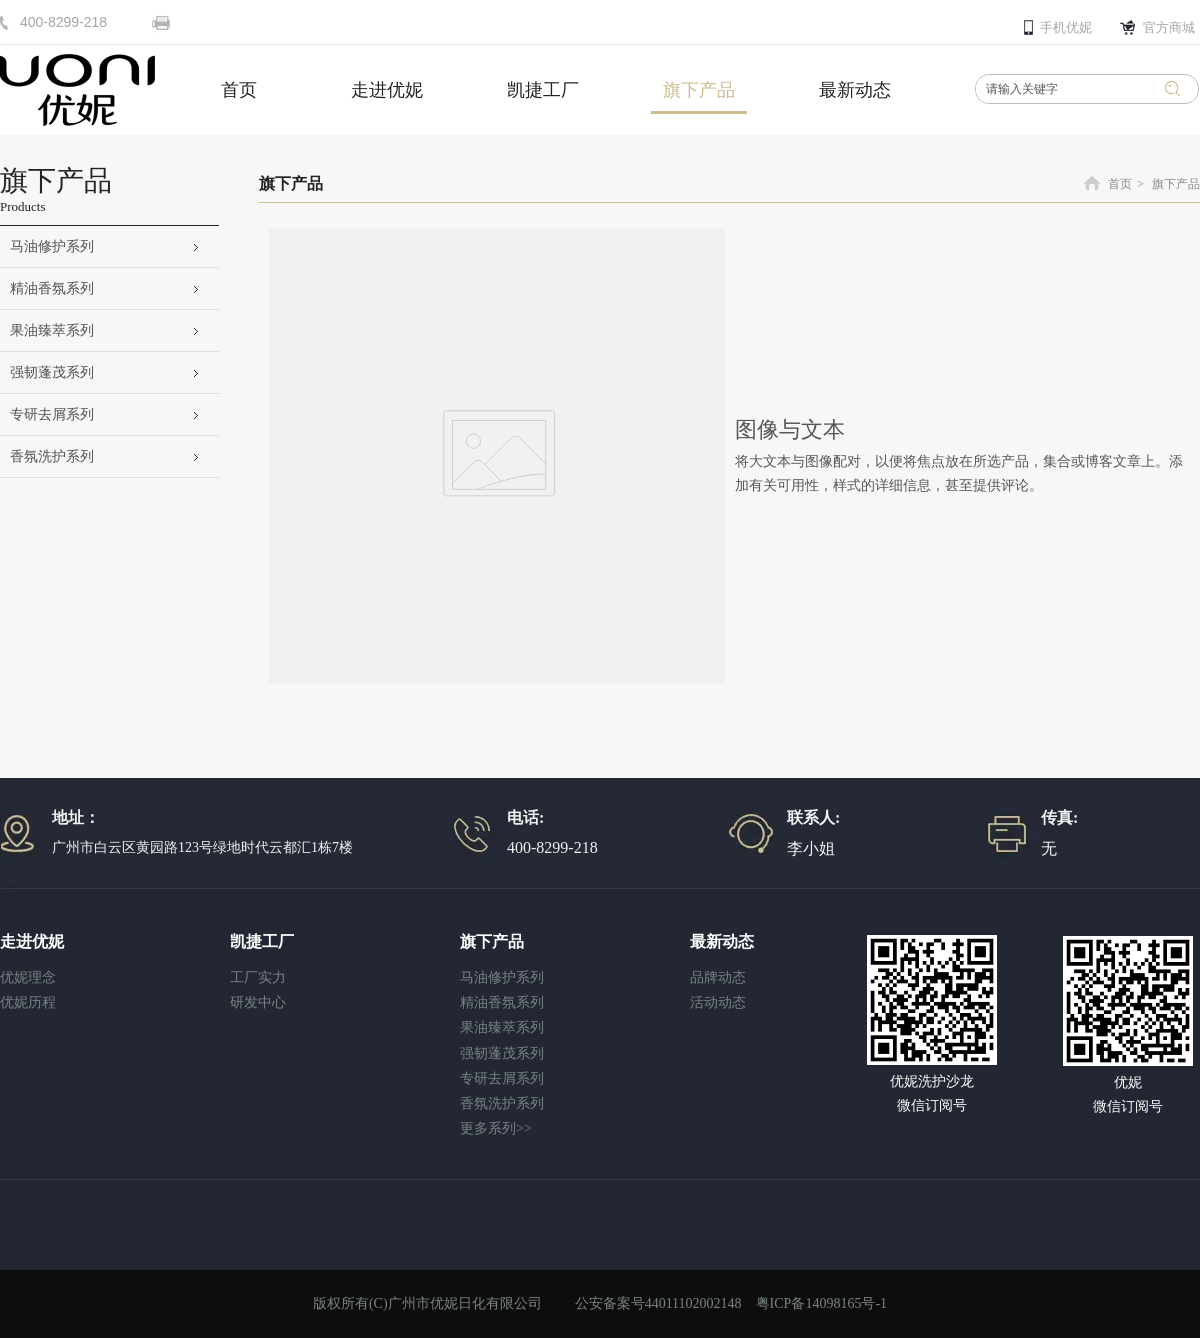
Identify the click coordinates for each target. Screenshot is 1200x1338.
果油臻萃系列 (502, 1027)
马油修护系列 (502, 977)
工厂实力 (258, 977)
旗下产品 (1176, 184)
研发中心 (258, 1002)
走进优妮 (32, 941)
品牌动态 (718, 977)
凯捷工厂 (262, 941)
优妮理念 (28, 977)
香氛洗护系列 (502, 1103)
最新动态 (722, 941)
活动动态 (718, 1002)
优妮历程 (28, 1002)
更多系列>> (496, 1128)
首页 (1120, 184)
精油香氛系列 (502, 1002)
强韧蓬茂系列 (502, 1053)
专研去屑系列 (502, 1078)
